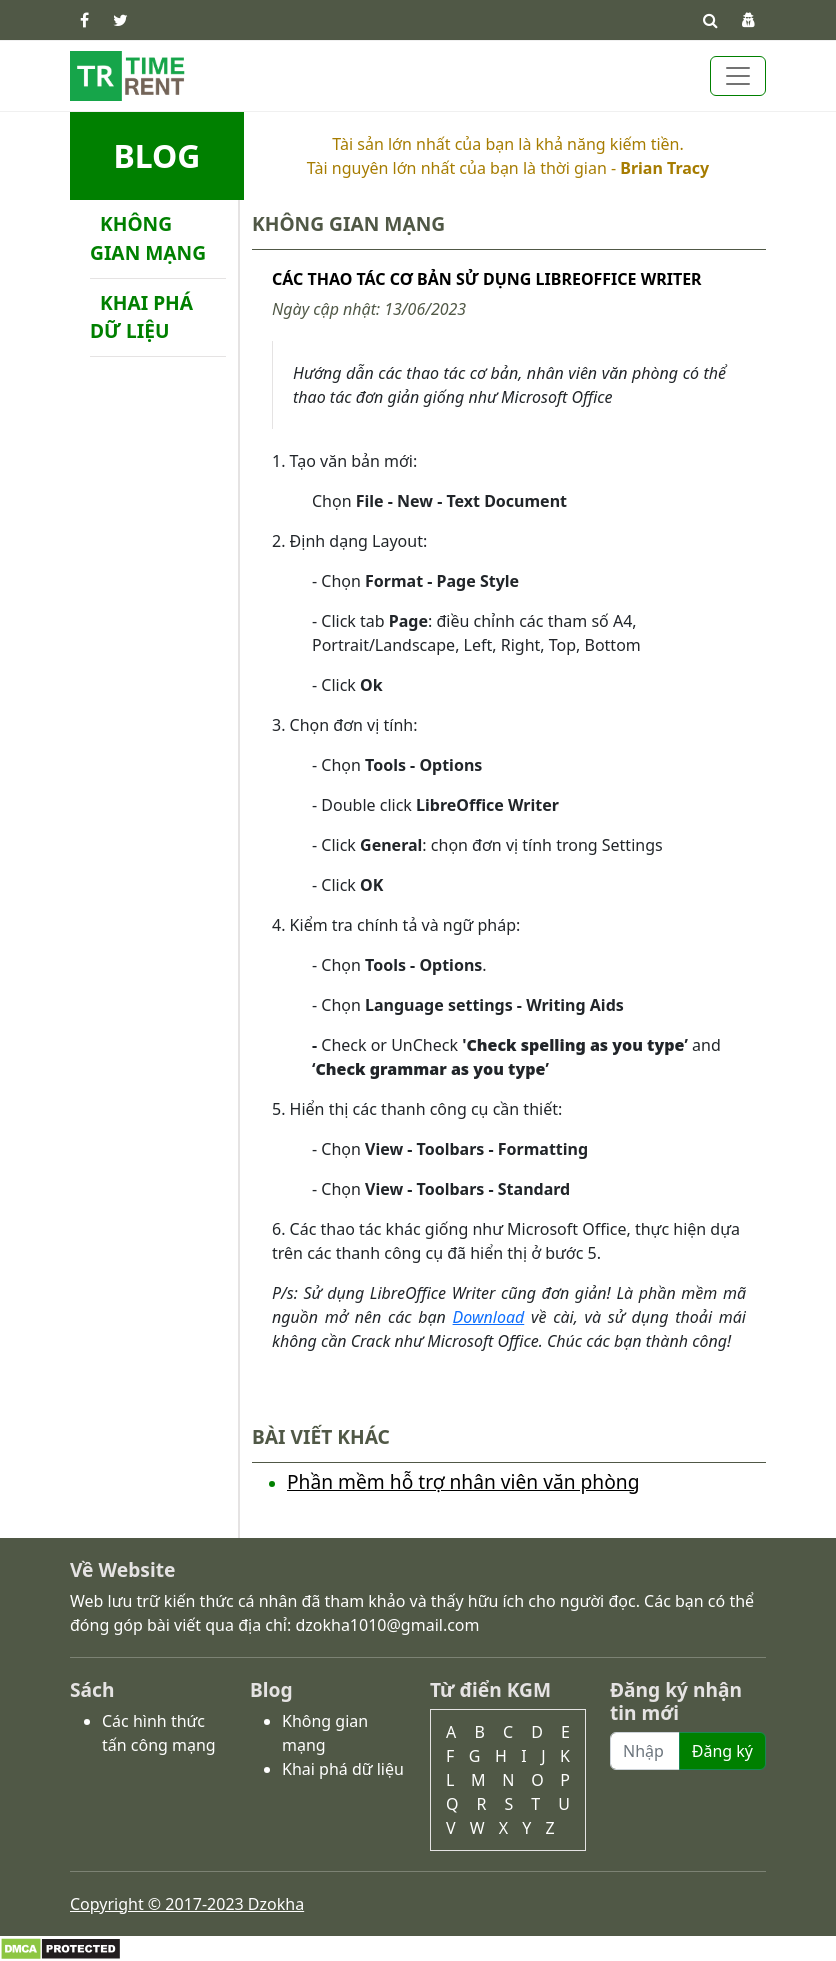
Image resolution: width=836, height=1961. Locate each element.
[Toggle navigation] (738, 76)
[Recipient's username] (645, 1751)
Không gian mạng (148, 238)
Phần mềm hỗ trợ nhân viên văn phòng (463, 1481)
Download (489, 1317)
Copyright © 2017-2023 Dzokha (187, 1904)
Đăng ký (722, 1751)
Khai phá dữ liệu (141, 317)
